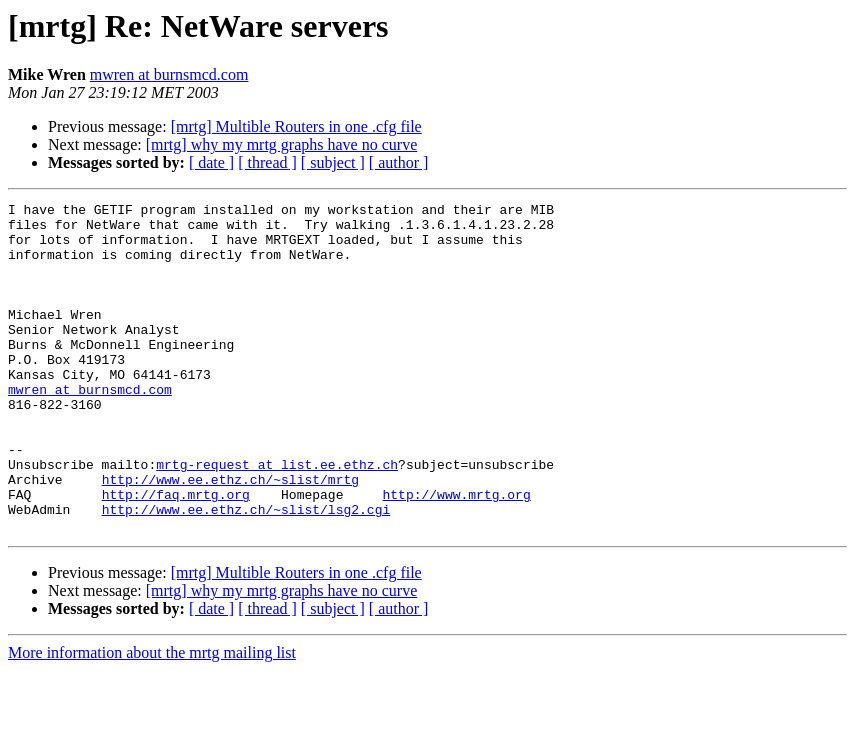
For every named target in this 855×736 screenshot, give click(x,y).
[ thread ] (267, 162)
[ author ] (399, 162)
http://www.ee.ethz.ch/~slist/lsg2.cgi (246, 572)
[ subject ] (333, 162)
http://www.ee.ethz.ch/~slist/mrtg (230, 536)
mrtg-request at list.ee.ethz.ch (277, 518)
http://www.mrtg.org (456, 554)
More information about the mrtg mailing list (152, 718)
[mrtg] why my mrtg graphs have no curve (281, 144)
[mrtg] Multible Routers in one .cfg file (296, 126)
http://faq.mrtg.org (176, 554)
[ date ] (211, 162)
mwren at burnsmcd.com (169, 74)
